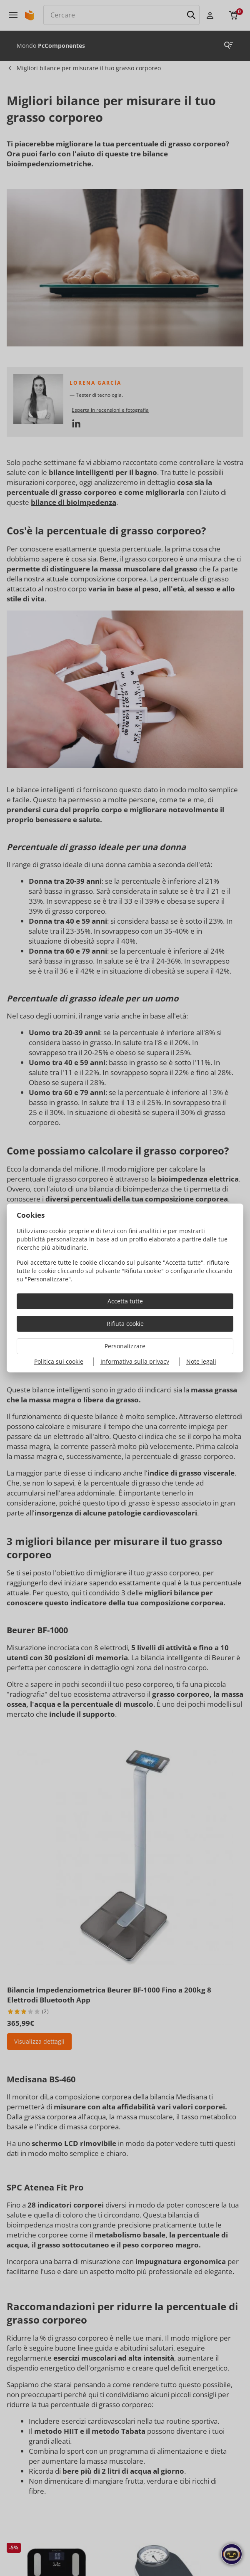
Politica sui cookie (58, 1361)
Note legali (201, 1361)
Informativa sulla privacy (134, 1361)
